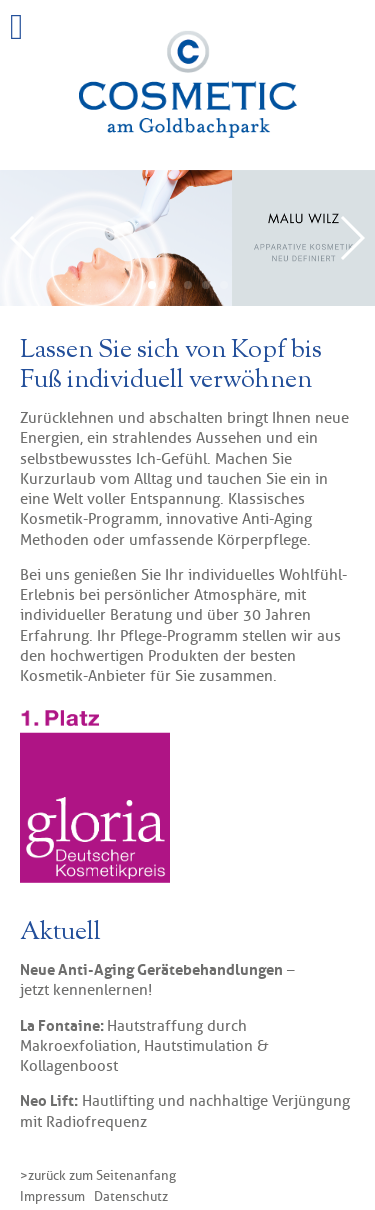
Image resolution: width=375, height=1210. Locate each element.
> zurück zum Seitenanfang (98, 1175)
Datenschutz (131, 1196)
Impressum (52, 1196)
